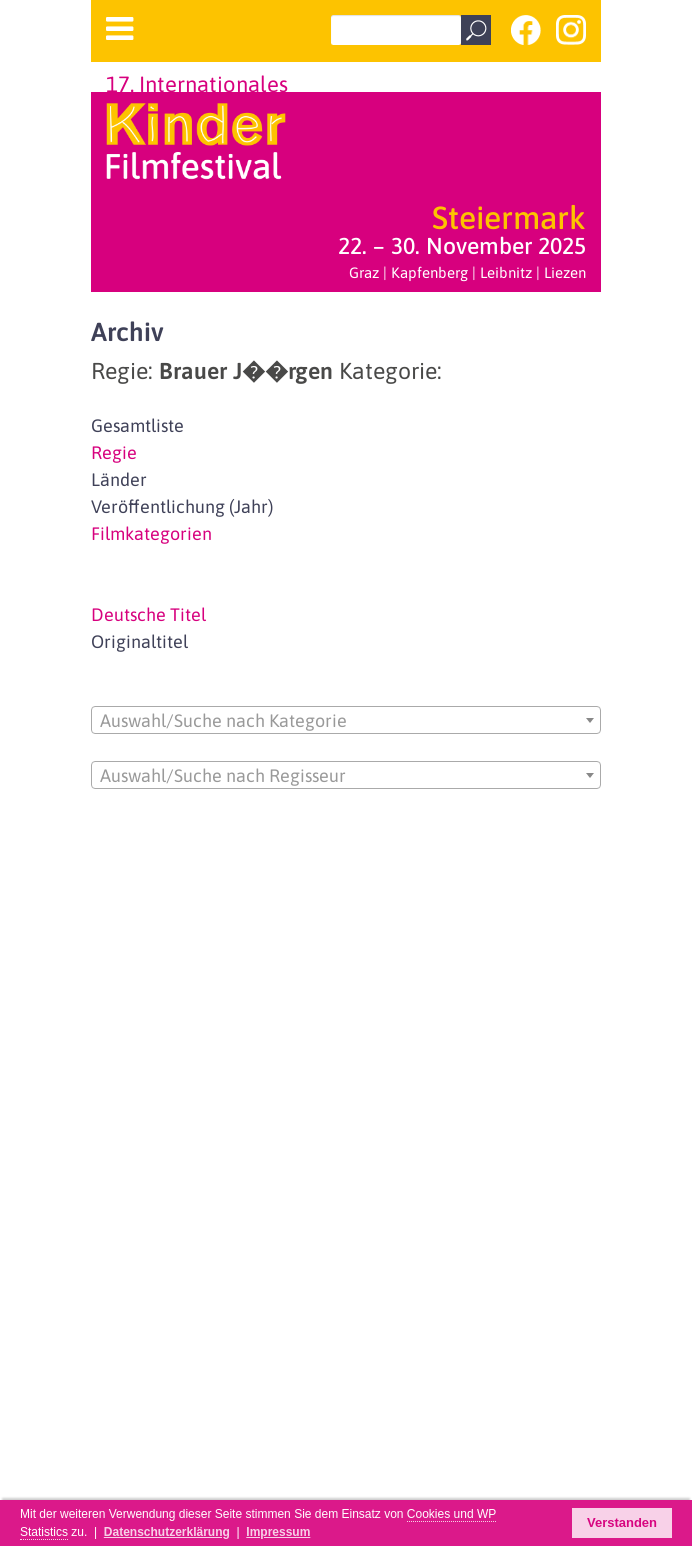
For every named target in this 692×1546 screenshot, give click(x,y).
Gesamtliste (137, 425)
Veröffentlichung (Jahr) (182, 506)
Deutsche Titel (148, 614)
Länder (119, 479)
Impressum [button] (278, 1532)
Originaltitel (139, 641)
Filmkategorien (151, 533)
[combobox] (346, 720)
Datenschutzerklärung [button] (167, 1532)
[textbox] (346, 721)
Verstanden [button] (622, 1522)
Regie (114, 452)
